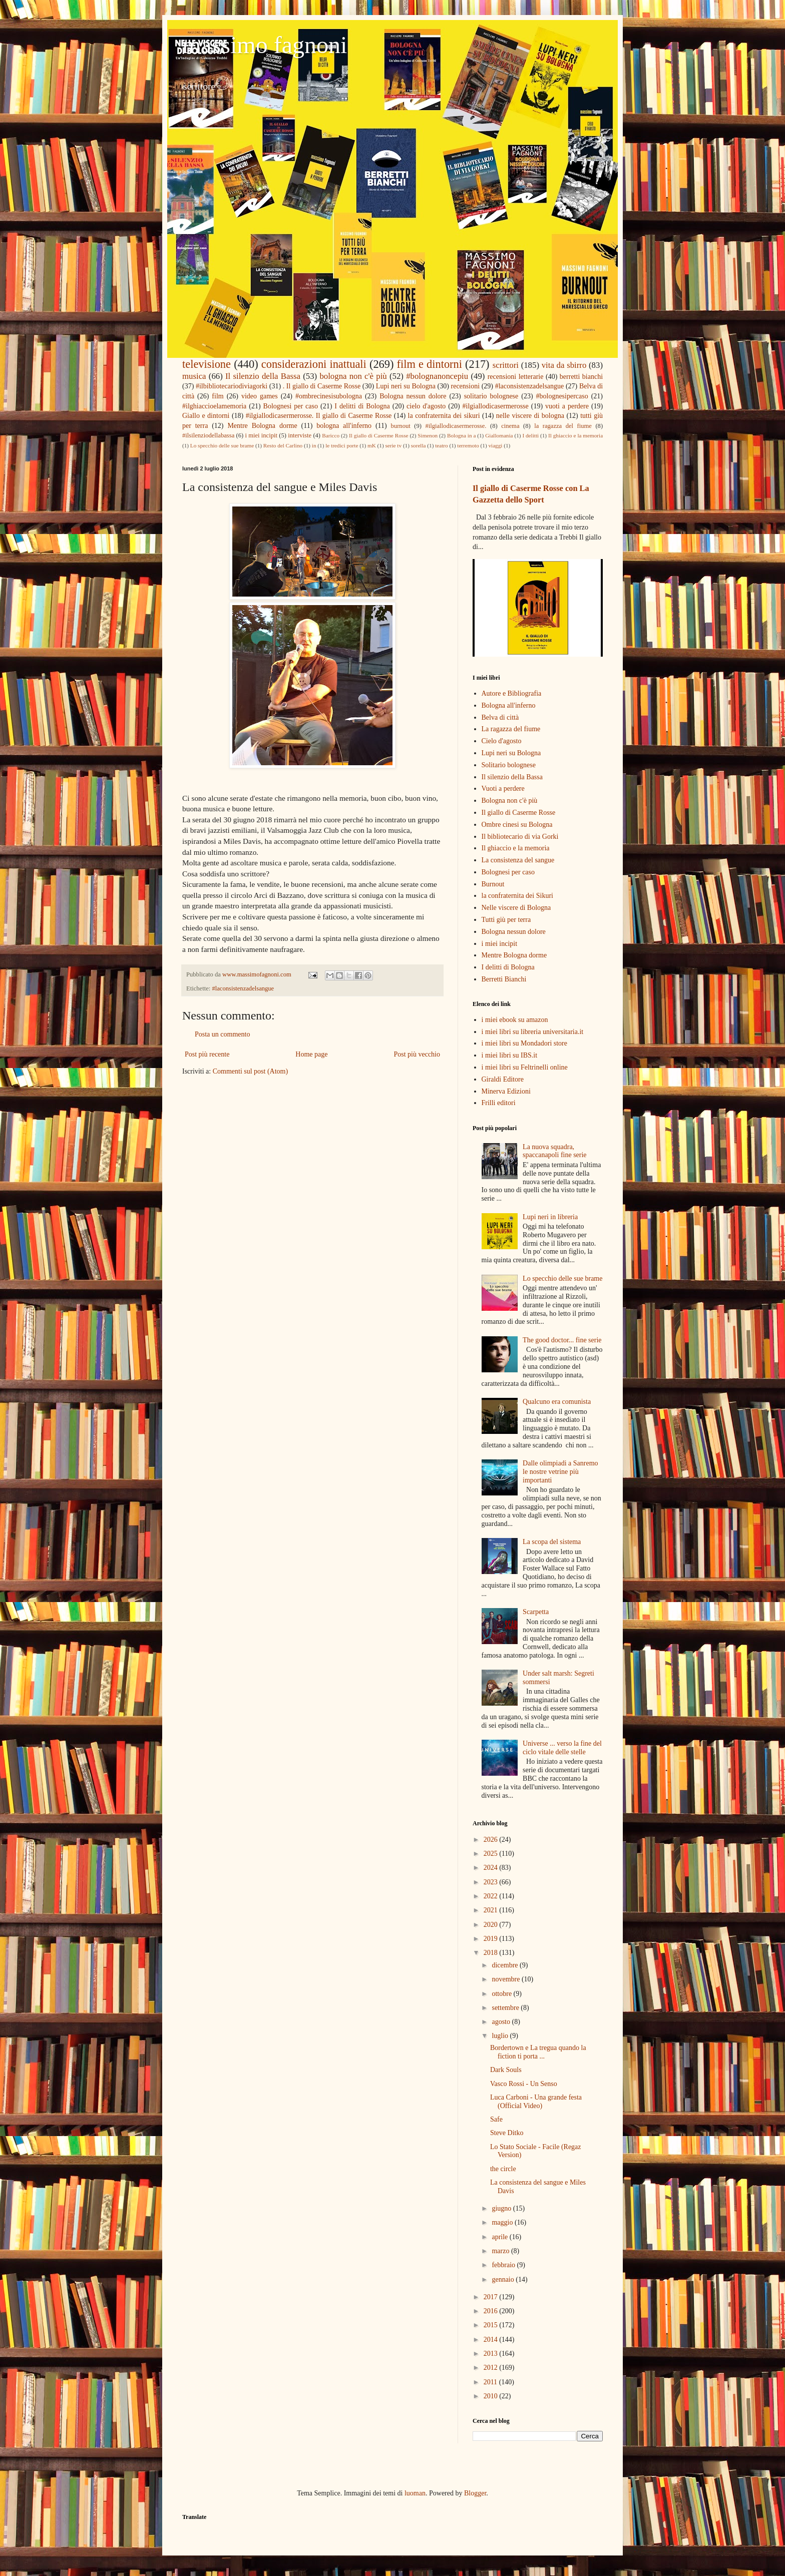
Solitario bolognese (509, 765)
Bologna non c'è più (510, 800)
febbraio (504, 2265)
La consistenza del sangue (518, 860)
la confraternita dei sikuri (444, 415)
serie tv (393, 445)
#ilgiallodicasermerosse (496, 406)
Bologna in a (461, 435)
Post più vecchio (417, 1054)
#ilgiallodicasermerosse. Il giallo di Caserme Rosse (319, 415)
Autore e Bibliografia (512, 693)
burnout (401, 425)
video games (259, 396)
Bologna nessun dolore (412, 396)
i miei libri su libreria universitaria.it (533, 1032)
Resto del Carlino (282, 445)
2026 (492, 1839)
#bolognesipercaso (562, 396)
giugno (502, 2208)
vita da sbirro (564, 365)
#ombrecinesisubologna (328, 396)
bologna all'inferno (343, 425)
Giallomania (499, 435)
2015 (492, 2325)
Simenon (428, 435)
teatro (441, 445)
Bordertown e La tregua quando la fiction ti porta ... (538, 2052)
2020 (492, 1924)
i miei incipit (261, 435)
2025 (492, 1853)
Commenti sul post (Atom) (250, 1071)
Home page (311, 1054)
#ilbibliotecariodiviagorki (231, 386)
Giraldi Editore (503, 1079)
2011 (491, 2382)
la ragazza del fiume (563, 425)
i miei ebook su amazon (515, 1019)
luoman (415, 2493)
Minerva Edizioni (506, 1091)
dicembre (506, 1965)
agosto (502, 2021)
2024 (492, 1867)
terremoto (468, 445)
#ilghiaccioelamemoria (214, 406)
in (314, 445)
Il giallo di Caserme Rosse (378, 435)
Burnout (493, 884)
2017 (492, 2297)
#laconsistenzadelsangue (529, 386)
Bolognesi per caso (290, 406)
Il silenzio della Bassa (262, 376)
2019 (492, 1938)
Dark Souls (506, 2070)
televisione (206, 364)
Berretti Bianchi (504, 979)
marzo (501, 2251)
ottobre (502, 1993)
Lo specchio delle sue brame (222, 445)
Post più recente (207, 1054)
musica (194, 376)
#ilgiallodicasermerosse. (455, 425)
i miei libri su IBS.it (510, 1055)
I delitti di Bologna (362, 406)
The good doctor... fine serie (562, 1340)
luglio (501, 2035)
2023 (492, 1882)
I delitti (530, 435)
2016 (492, 2311)
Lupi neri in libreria (550, 1217)
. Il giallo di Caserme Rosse (321, 386)
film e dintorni (429, 364)
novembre (506, 1979)
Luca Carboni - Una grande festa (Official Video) (536, 2102)
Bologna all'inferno (509, 705)
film (217, 396)
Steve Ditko (507, 2133)
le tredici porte (341, 445)
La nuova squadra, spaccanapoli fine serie (555, 1151)
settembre (506, 2007)
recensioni (465, 386)
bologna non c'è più (352, 376)
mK (371, 445)
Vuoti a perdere (503, 788)
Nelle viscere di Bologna (516, 907)
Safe (496, 2119)
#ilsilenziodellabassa (208, 435)
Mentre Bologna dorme (262, 425)
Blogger (475, 2493)
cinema (510, 425)
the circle (503, 2169)
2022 (492, 1896)
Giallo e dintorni (205, 415)
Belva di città (500, 717)
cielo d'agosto (426, 406)
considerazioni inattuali (313, 364)
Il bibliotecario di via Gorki (520, 836)
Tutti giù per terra (506, 919)
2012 (492, 2367)
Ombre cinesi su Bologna (517, 824)
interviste (299, 435)
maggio (503, 2222)
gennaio (504, 2279)
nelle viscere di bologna (530, 415)
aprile (500, 2237)
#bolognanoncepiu (437, 376)
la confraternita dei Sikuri (517, 895)
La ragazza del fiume (511, 729)
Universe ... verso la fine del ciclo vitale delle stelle (562, 1748)
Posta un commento (222, 1034)
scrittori (506, 365)
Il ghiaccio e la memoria (575, 435)
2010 (492, 2396)
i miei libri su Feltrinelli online (525, 1067)
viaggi (495, 445)
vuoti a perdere (567, 406)
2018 (492, 1952)
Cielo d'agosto (502, 741)
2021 (492, 1910)
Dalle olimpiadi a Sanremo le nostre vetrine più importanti (560, 1471)
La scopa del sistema (552, 1541)
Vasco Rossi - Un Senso (523, 2084)
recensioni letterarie (516, 376)
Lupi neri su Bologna (406, 386)
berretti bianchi (581, 376)
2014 (492, 2339)
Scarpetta (536, 1612)
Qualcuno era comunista (557, 1401)
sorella (418, 445)
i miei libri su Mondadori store (524, 1043)
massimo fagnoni (264, 45)
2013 (492, 2353)
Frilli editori (499, 1103)
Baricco (330, 435)
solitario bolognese (491, 396)
